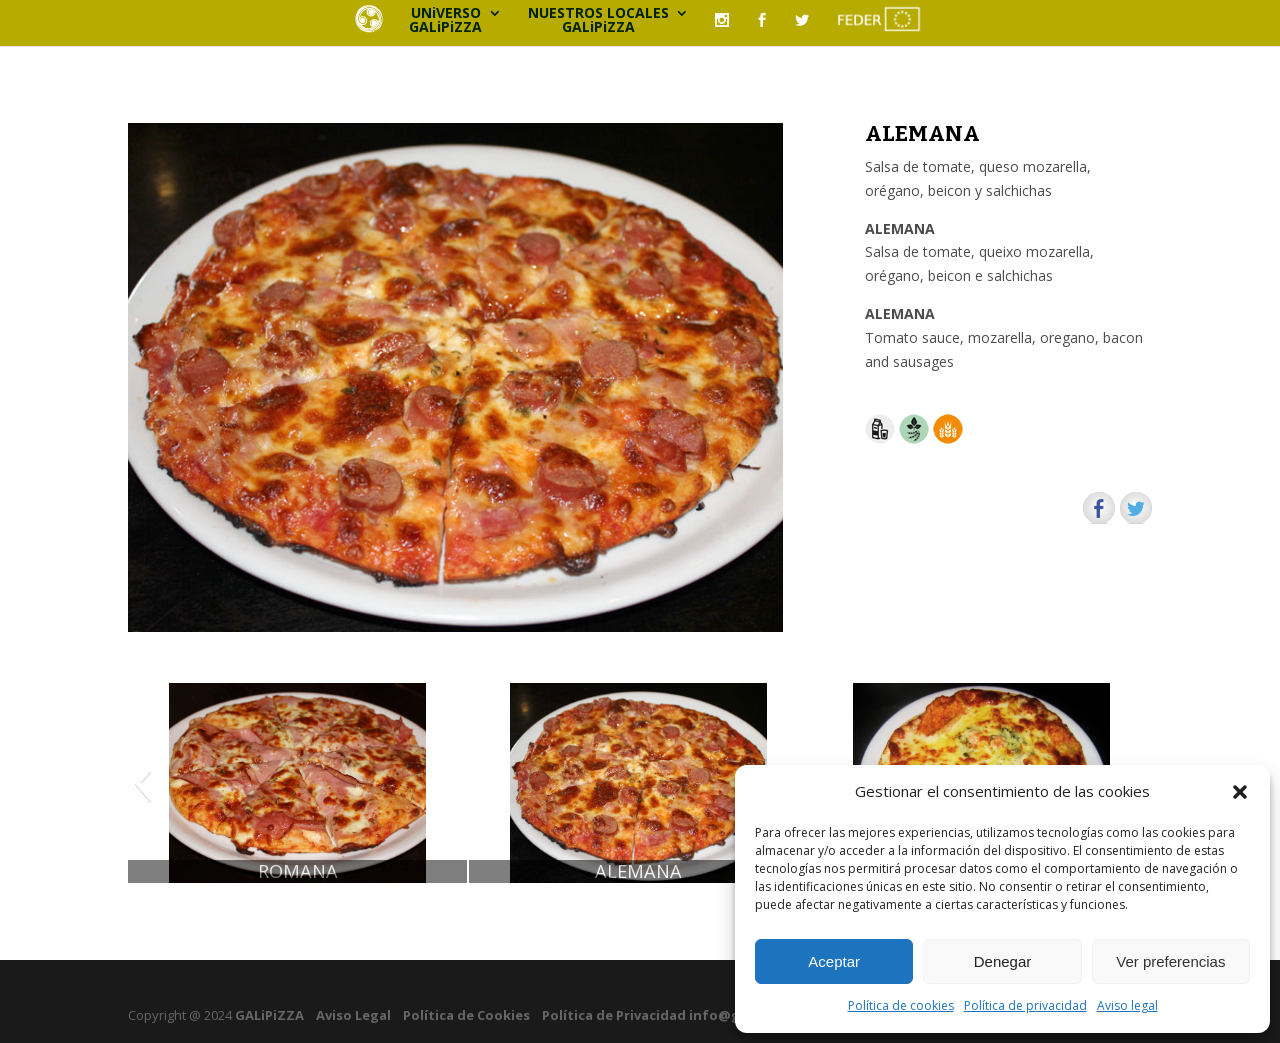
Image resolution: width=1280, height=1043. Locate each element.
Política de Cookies (466, 1015)
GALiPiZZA (268, 1015)
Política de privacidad (1025, 1005)
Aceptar (834, 961)
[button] (1240, 792)
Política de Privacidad (614, 1015)
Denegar (1003, 961)
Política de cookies (901, 1005)
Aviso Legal (353, 1015)
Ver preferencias (1170, 961)
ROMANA (298, 871)
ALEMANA (638, 871)
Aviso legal (1127, 1005)
